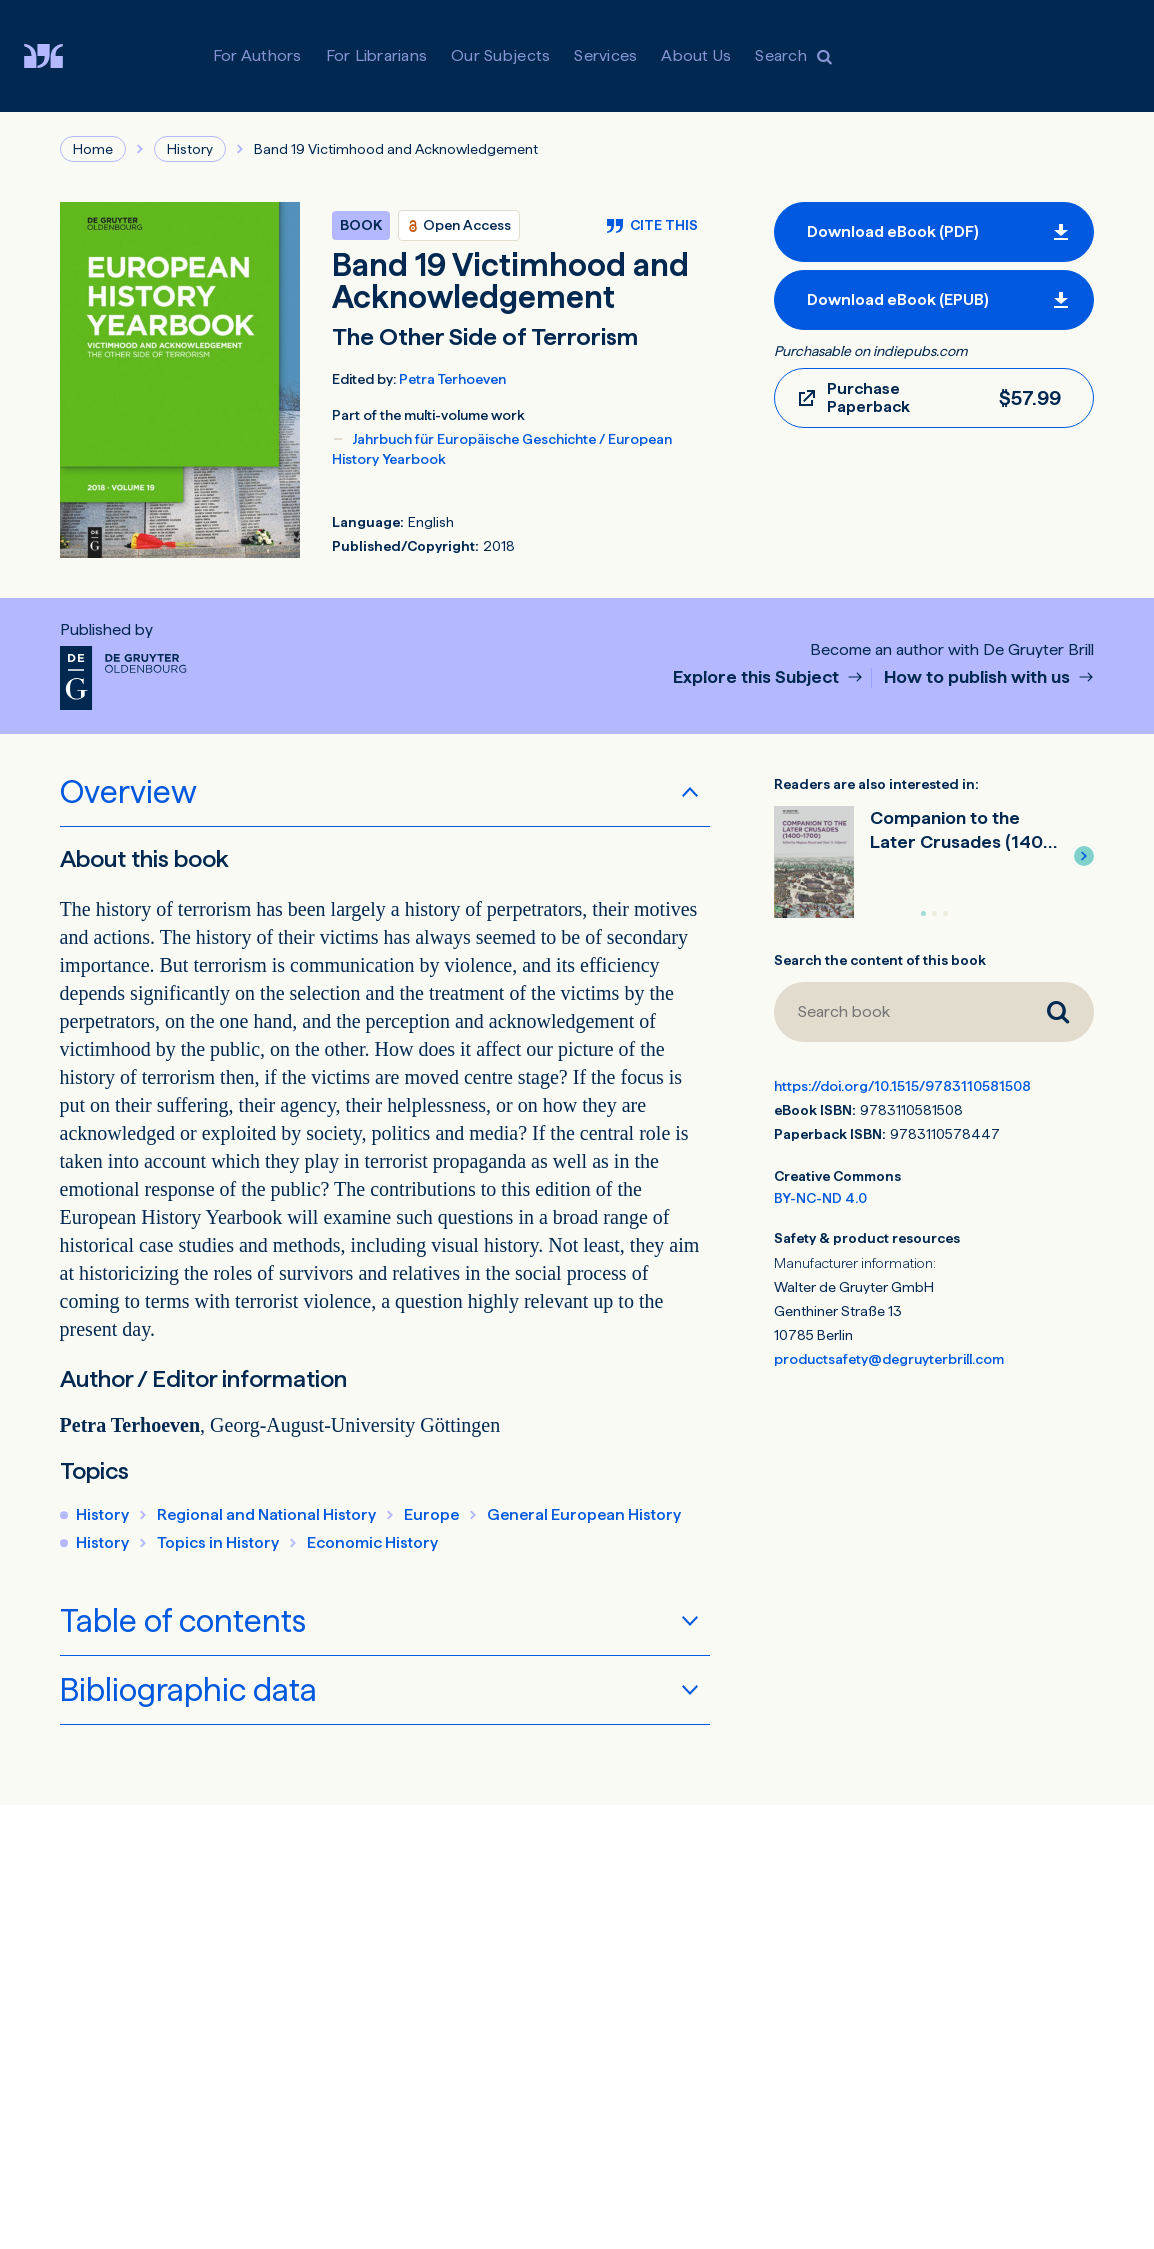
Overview (128, 792)
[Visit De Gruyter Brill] (59, 56)
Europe (431, 1514)
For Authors (257, 55)
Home (93, 149)
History (190, 149)
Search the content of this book (880, 960)
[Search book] (898, 1012)
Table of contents (183, 1621)
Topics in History (218, 1542)
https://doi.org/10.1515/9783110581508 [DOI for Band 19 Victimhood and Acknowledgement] (902, 1086)
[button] (1084, 856)
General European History (584, 1514)
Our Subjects (500, 55)
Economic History (372, 1542)
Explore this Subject (758, 677)
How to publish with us (979, 677)
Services (605, 55)
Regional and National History (266, 1514)
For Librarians (377, 55)
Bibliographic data (188, 1690)
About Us (696, 55)
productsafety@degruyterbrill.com (889, 1359)
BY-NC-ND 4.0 (820, 1198)
